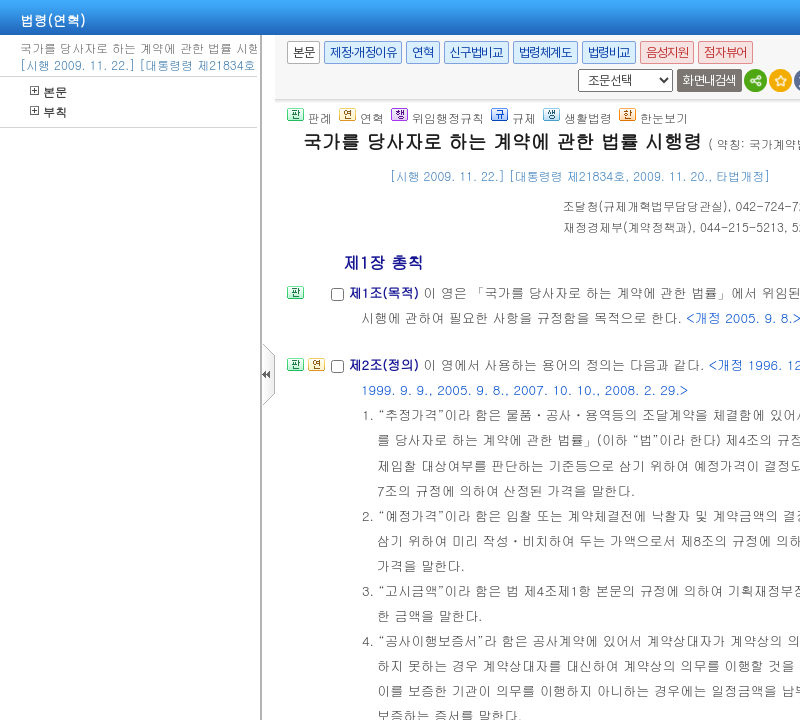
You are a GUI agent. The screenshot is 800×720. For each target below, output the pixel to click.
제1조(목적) (385, 292)
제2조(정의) (385, 364)
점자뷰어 (725, 52)
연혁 (422, 52)
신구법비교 (476, 52)
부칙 (48, 111)
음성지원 (667, 52)
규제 (513, 117)
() (645, 205)
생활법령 (577, 117)
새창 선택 (574, 69)
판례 (309, 117)
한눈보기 (653, 117)
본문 (48, 91)
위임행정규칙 (437, 117)
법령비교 (609, 52)
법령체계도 (545, 52)
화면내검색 (709, 80)
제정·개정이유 (363, 52)
